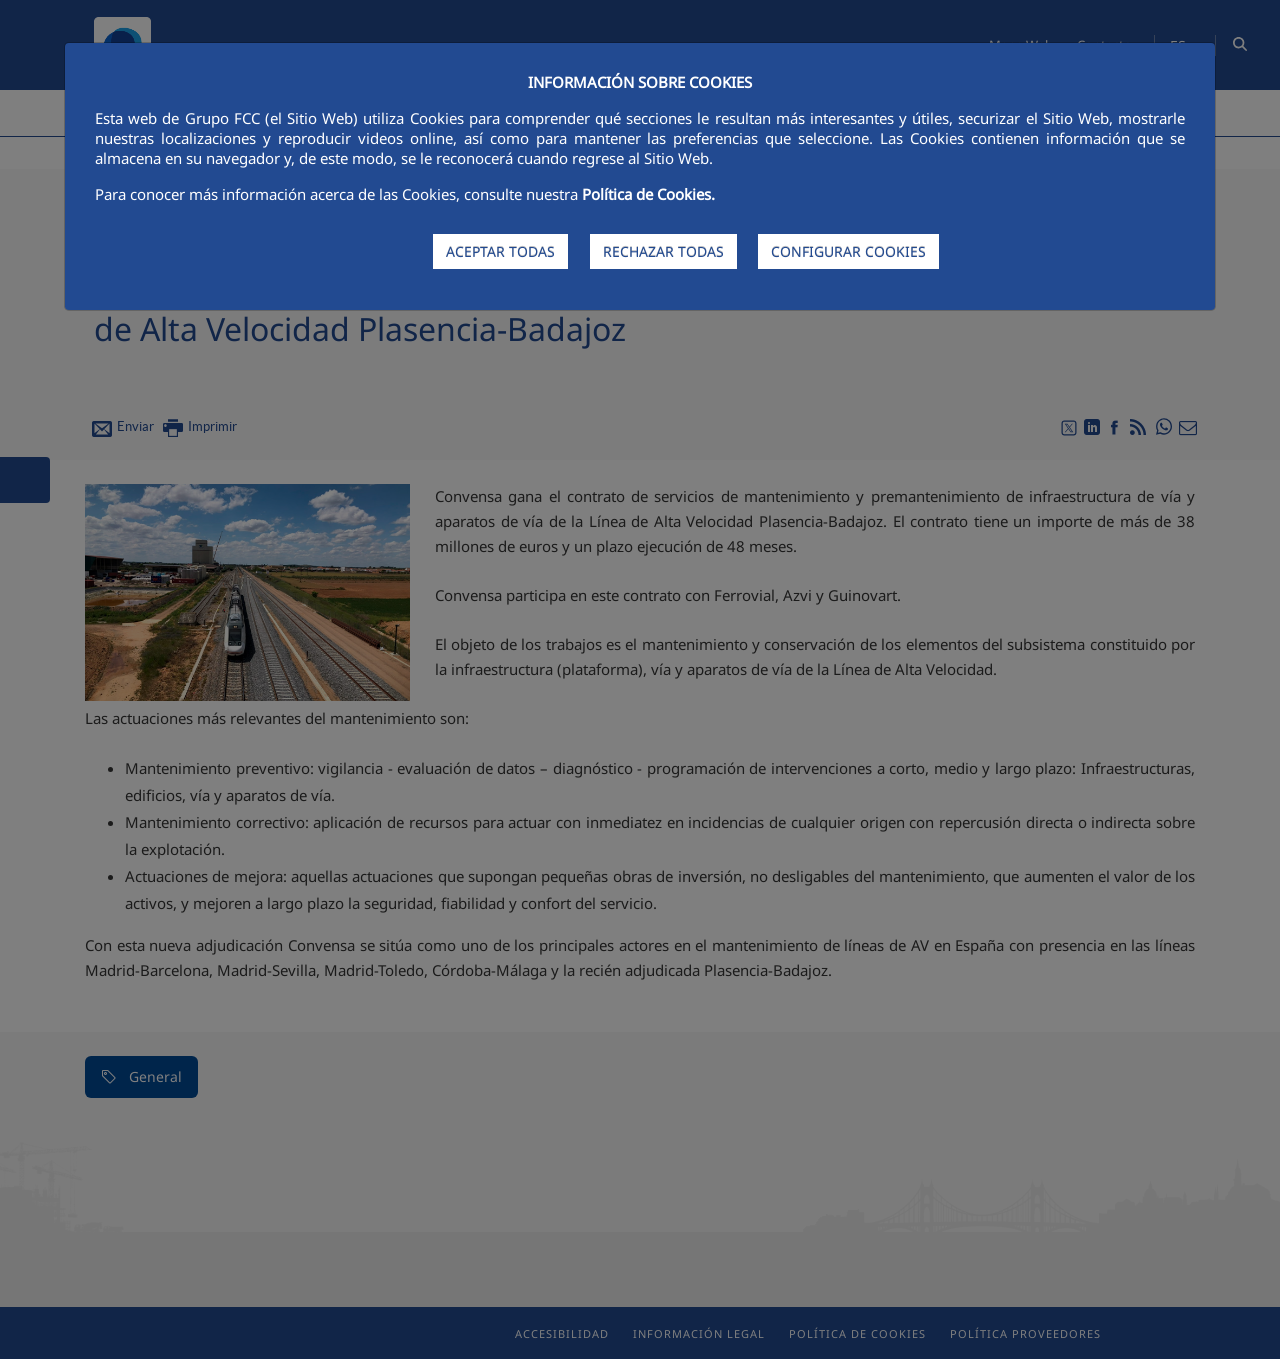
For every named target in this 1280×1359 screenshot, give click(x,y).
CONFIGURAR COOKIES (848, 251)
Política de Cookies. (648, 194)
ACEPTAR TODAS (500, 251)
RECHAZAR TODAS (663, 251)
